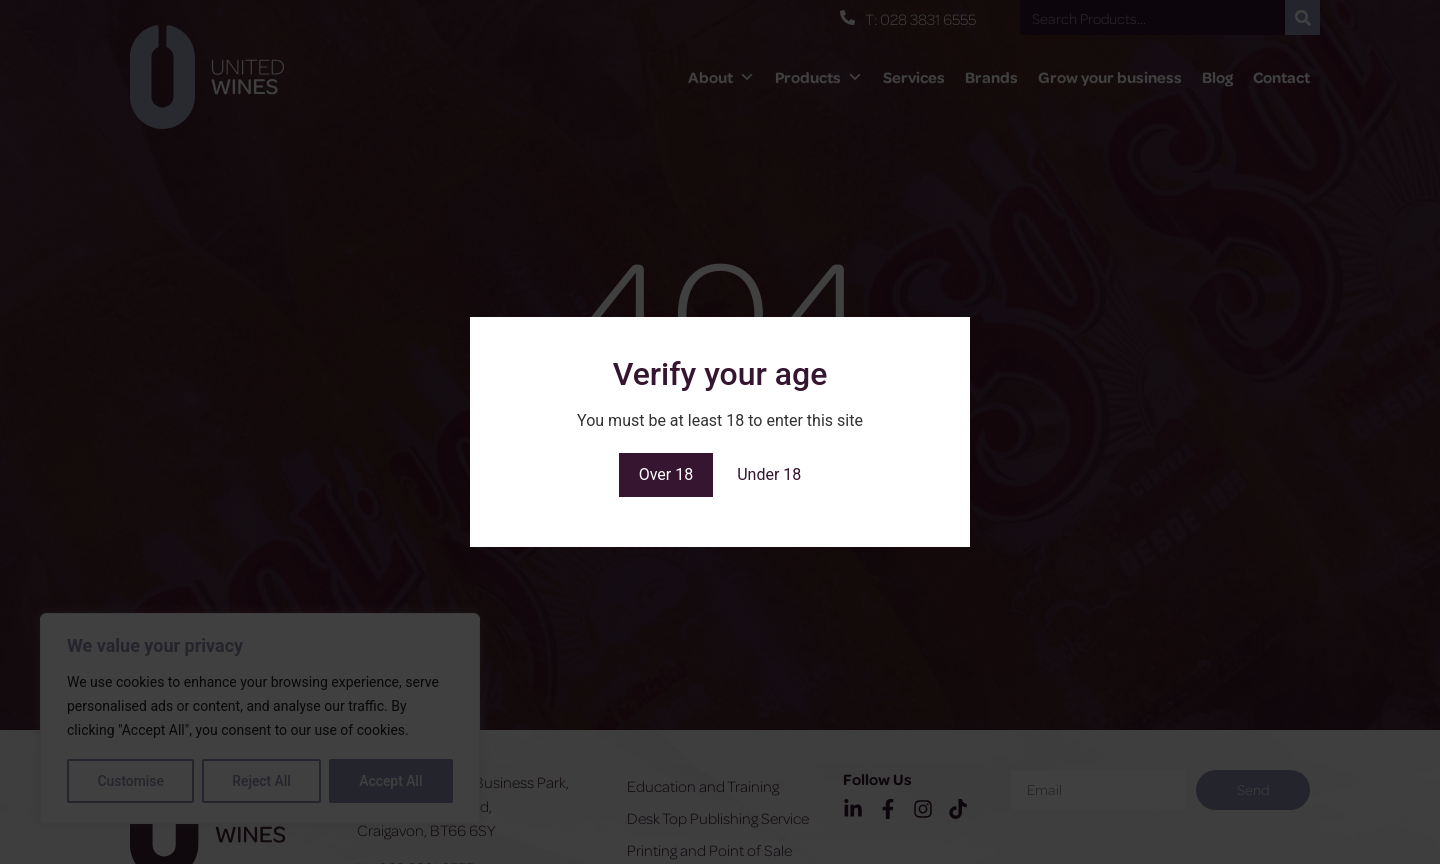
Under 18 (769, 474)
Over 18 (666, 474)
